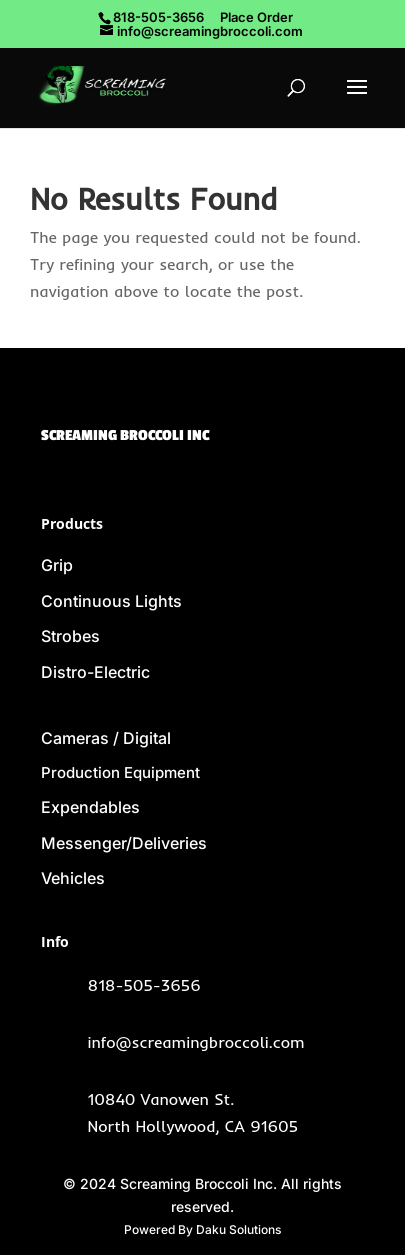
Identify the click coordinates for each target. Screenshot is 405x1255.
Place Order (256, 17)
